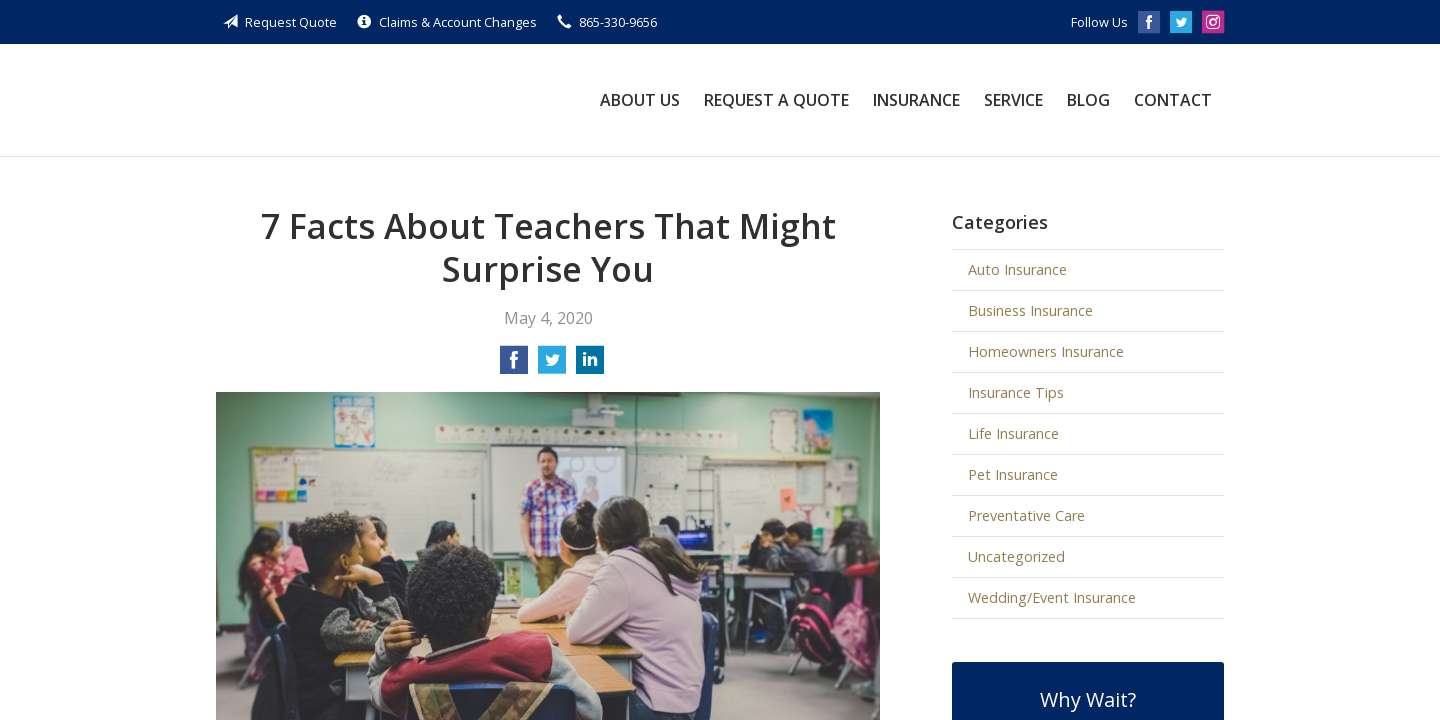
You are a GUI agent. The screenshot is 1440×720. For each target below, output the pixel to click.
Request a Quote (776, 100)
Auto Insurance (1017, 269)
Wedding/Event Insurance (1052, 597)
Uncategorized (1016, 556)
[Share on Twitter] (552, 366)
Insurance (916, 100)
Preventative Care (1026, 515)
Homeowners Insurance (1046, 351)
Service (1013, 100)
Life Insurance (1013, 433)
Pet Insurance (1013, 474)
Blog (1088, 100)
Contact (1173, 100)
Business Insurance (1030, 310)
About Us (640, 100)
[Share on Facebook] (514, 366)
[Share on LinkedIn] (590, 366)
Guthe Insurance (383, 100)
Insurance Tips (1016, 392)
